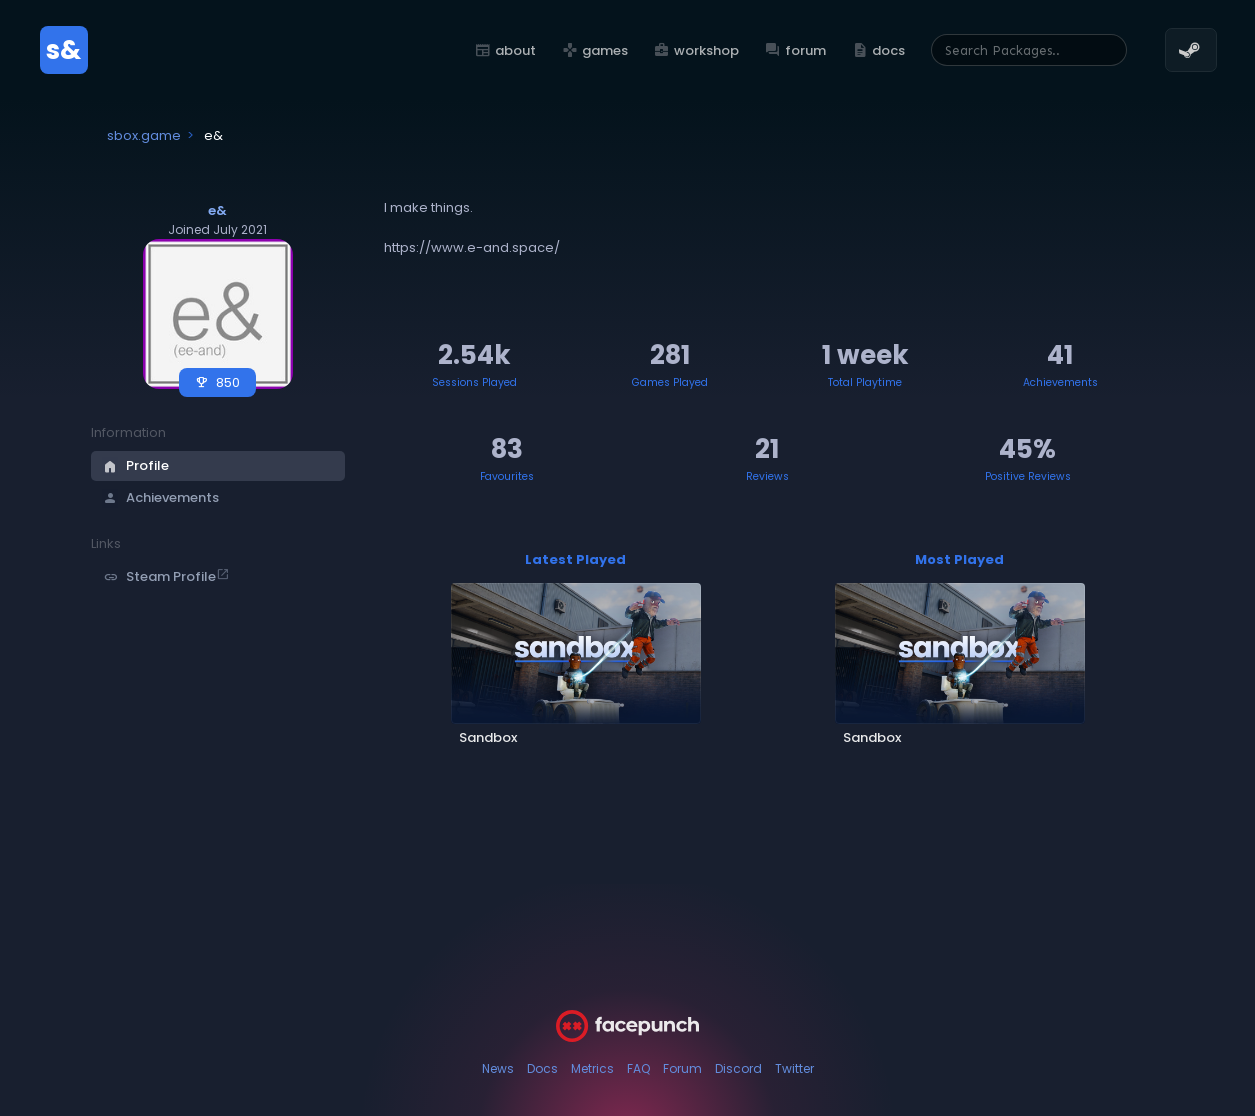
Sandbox (488, 737)
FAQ (638, 1068)
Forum (682, 1068)
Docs (542, 1068)
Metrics (592, 1068)
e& (217, 210)
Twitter (794, 1068)
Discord (738, 1068)
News (498, 1068)
